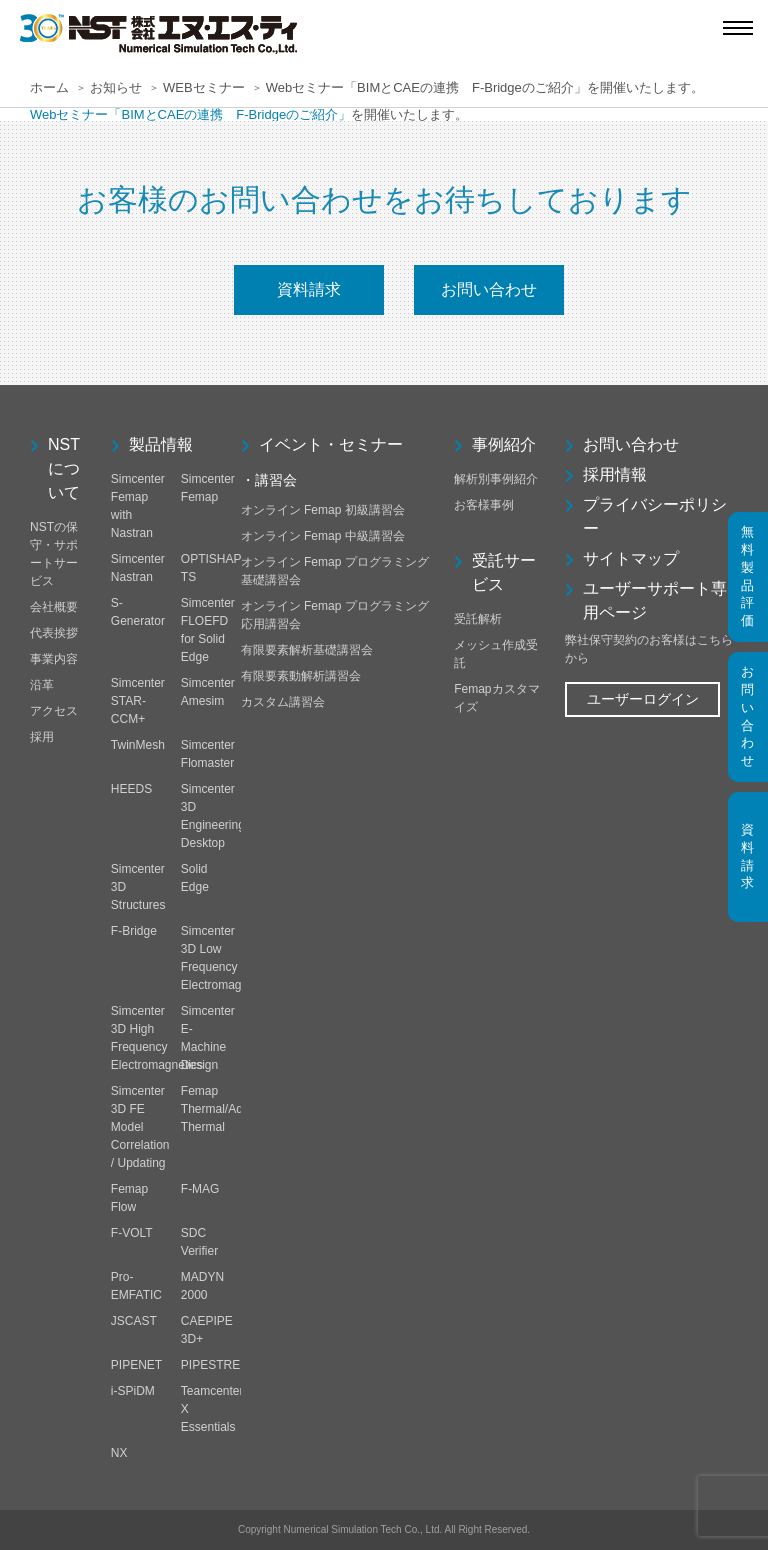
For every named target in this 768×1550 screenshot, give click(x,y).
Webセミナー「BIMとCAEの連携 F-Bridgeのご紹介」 (190, 114)
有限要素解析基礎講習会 (307, 650)
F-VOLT (132, 1233)
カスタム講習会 (283, 702)
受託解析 (478, 619)
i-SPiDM (133, 1391)
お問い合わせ (489, 289)
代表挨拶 (54, 633)
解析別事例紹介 (496, 479)
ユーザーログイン (643, 699)
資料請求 (309, 289)
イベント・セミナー (331, 444)
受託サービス (504, 572)
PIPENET (136, 1365)
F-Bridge (134, 931)
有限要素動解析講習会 (301, 676)
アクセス (54, 711)
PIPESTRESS (218, 1365)
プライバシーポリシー (655, 516)
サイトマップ (631, 558)
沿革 (42, 685)
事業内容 (54, 659)
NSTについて (64, 468)
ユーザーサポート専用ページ (655, 600)
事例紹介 (504, 444)
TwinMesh (138, 745)
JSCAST (134, 1321)
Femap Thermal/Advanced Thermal (231, 1109)
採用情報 (615, 474)
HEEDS (131, 789)
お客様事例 (484, 505)
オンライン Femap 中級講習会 (323, 536)
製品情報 (161, 444)
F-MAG (200, 1189)
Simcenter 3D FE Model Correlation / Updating (140, 1127)
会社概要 (54, 607)
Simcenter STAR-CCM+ (138, 701)
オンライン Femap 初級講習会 (323, 510)
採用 (42, 737)
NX (119, 1453)
